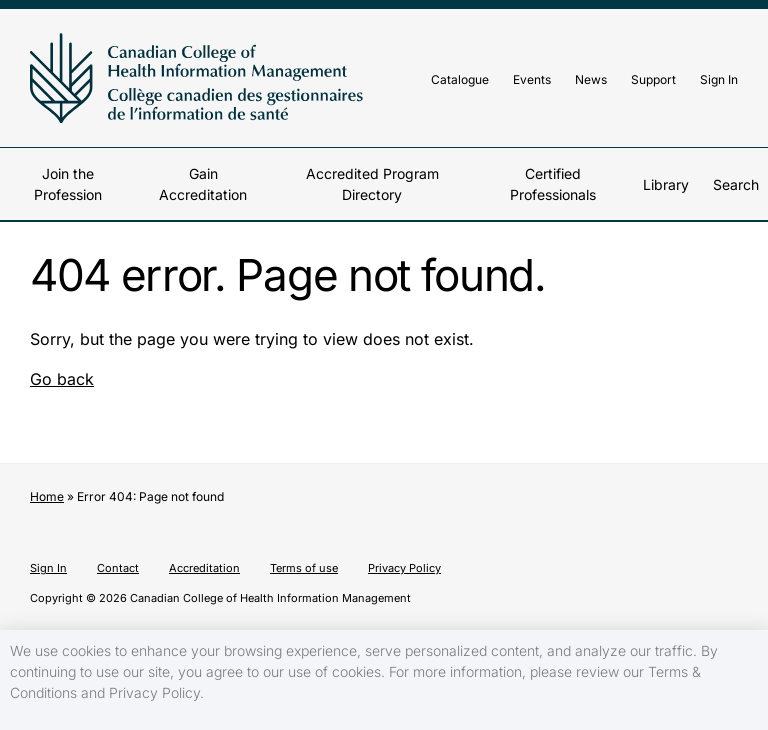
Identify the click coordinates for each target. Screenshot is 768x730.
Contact (118, 568)
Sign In (719, 79)
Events (532, 79)
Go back (62, 379)
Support (653, 79)
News (591, 79)
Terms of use (304, 568)
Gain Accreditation (203, 184)
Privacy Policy (404, 568)
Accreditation (204, 568)
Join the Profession (68, 184)
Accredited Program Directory (372, 184)
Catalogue (460, 79)
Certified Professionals (553, 184)
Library (666, 184)
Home (47, 496)
